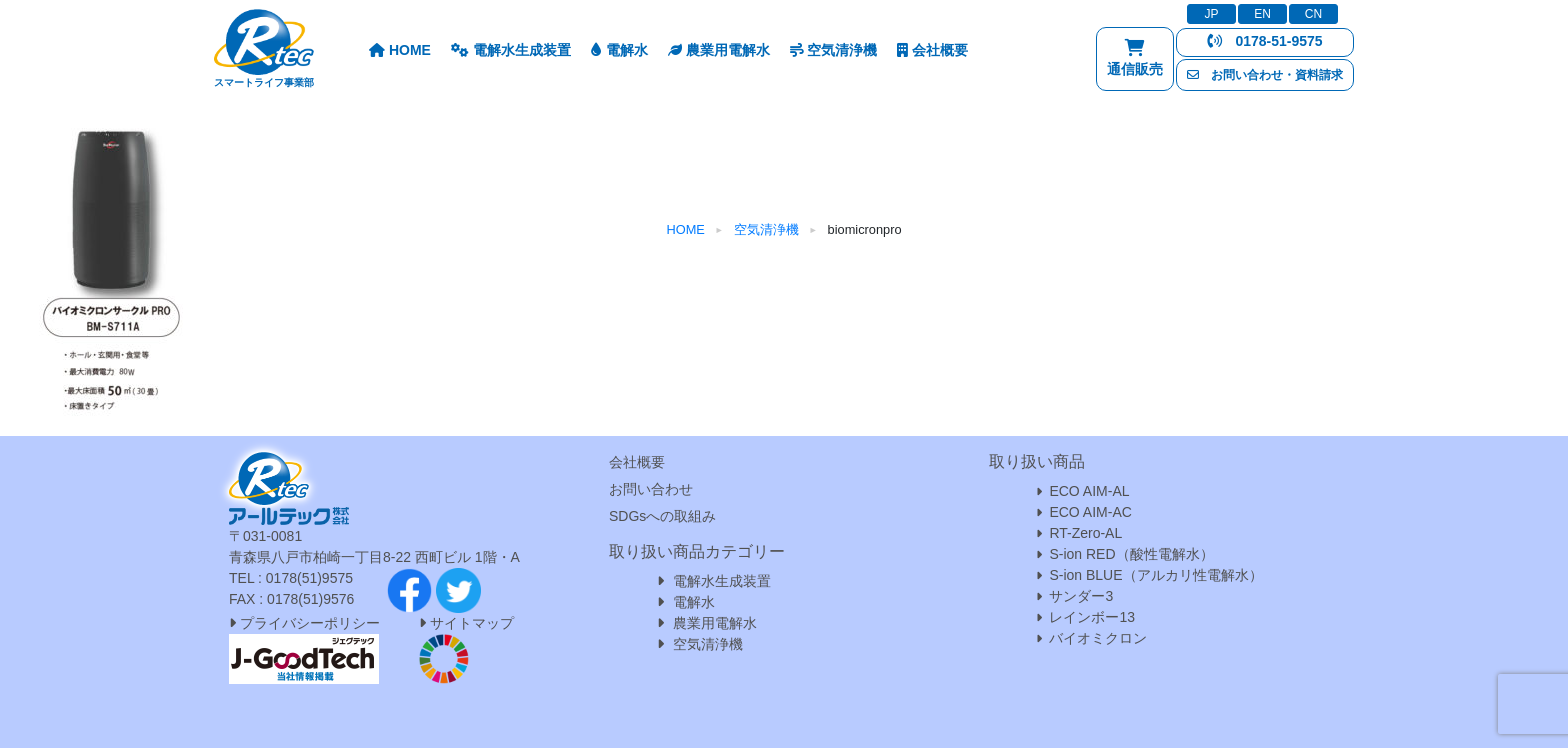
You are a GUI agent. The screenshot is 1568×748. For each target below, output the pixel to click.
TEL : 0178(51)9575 (291, 578)
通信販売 (1135, 62)
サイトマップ (472, 623)
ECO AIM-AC (1090, 512)
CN (1313, 14)
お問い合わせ (651, 489)
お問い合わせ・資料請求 (1265, 75)
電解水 (619, 50)
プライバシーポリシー (304, 623)
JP (1211, 14)
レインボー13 (1092, 617)
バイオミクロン (1098, 638)
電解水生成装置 (511, 50)
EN (1262, 14)
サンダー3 (1081, 596)
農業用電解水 (719, 50)
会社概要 (932, 50)
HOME (400, 50)
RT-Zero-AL (1085, 533)
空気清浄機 (834, 50)
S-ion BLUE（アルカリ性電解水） (1155, 575)
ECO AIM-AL (1089, 491)
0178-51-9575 (1264, 41)
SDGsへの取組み (662, 516)
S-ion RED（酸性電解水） (1131, 554)
